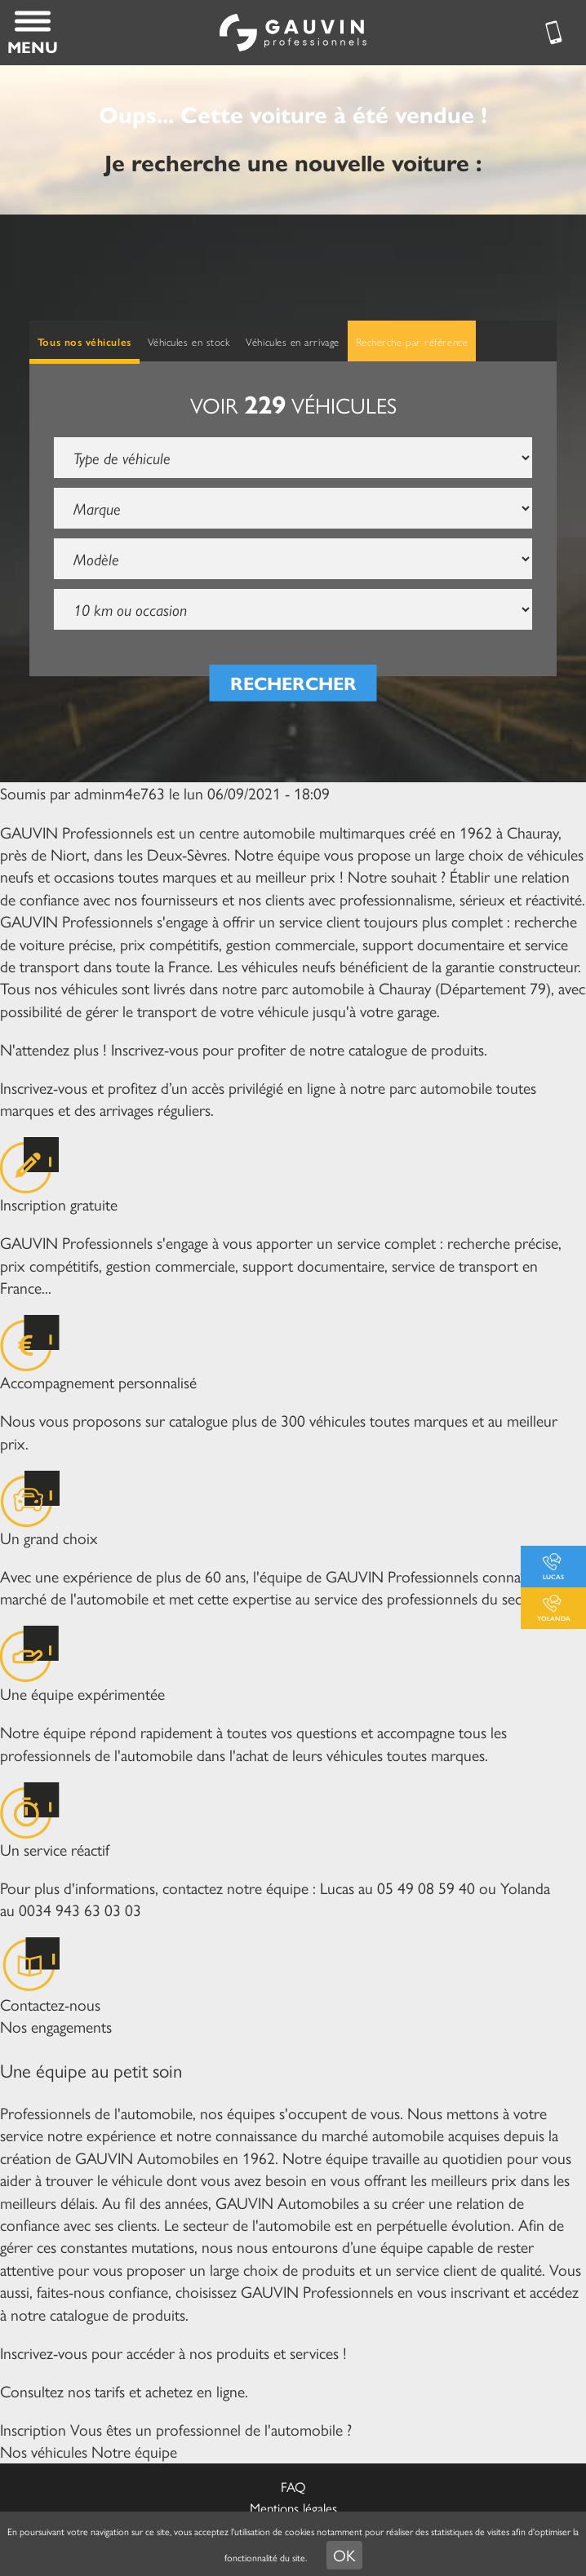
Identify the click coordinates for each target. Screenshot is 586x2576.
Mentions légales (293, 2507)
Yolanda (553, 1617)
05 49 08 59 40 (426, 1887)
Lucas (553, 1576)
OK (344, 2554)
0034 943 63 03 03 (80, 1909)
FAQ (293, 2486)
